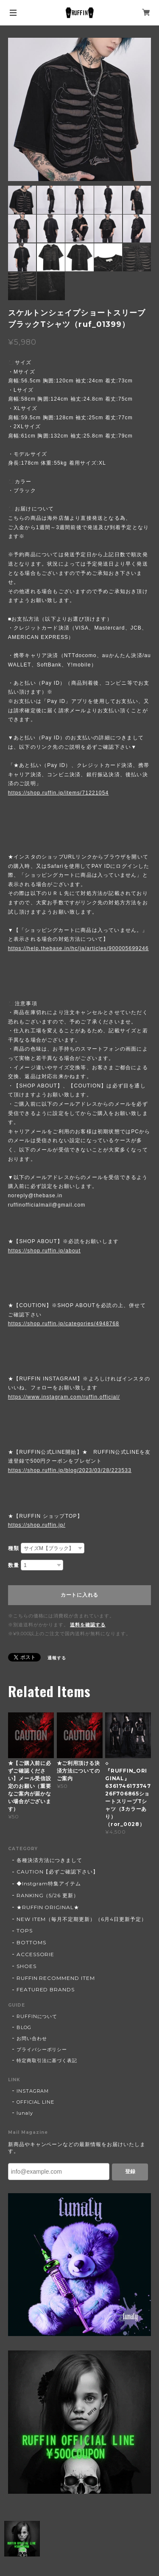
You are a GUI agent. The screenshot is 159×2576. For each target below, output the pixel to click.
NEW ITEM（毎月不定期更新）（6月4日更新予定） (82, 1919)
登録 (130, 2172)
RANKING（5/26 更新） (48, 1895)
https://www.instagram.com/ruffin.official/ (64, 1397)
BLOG (24, 2027)
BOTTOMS (31, 1942)
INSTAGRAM (33, 2091)
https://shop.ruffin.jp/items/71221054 (58, 793)
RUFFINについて (37, 2016)
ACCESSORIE (36, 1954)
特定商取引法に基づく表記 (47, 2060)
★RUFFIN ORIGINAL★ (48, 1907)
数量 (13, 1565)
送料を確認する (88, 1625)
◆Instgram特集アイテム (49, 1883)
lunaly (25, 2113)
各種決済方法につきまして (50, 1860)
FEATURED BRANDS (46, 1989)
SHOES (26, 1966)
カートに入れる (79, 1595)
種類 (13, 1548)
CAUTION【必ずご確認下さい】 (57, 1871)
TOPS (25, 1930)
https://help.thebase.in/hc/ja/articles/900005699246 (78, 948)
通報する (56, 1658)
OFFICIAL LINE (35, 2102)
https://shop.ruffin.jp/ (36, 1525)
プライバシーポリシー (42, 2049)
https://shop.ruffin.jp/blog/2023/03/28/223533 (69, 1470)
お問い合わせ (32, 2038)
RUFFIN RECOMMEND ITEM (56, 1978)
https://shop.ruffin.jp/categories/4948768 (63, 1324)
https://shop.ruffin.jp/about (44, 1251)
